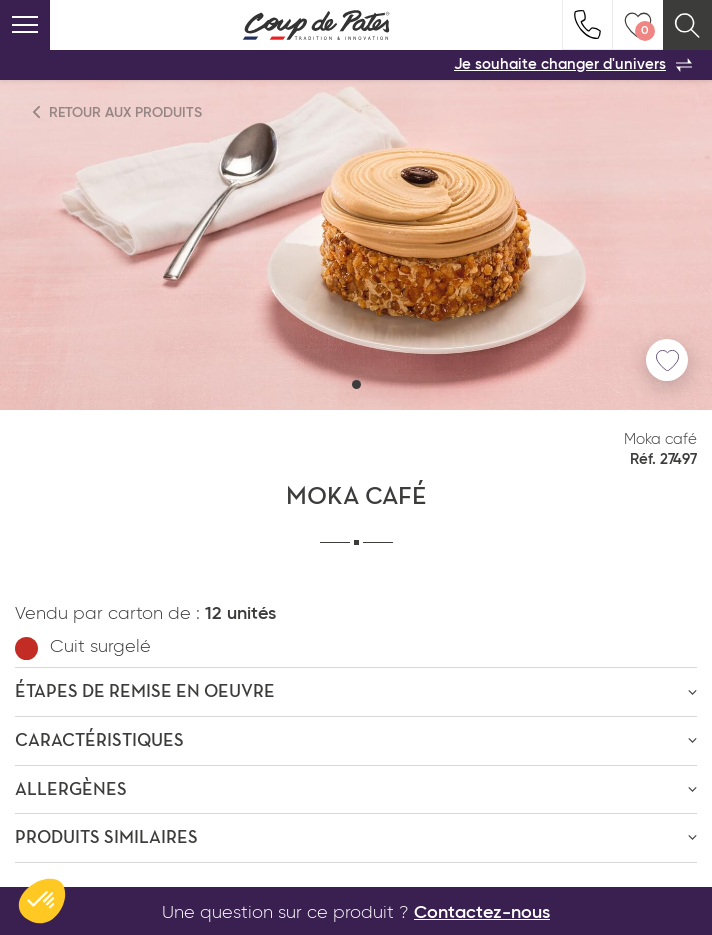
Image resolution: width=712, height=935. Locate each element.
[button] (356, 384)
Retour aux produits (118, 112)
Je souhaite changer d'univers (573, 65)
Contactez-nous (482, 913)
